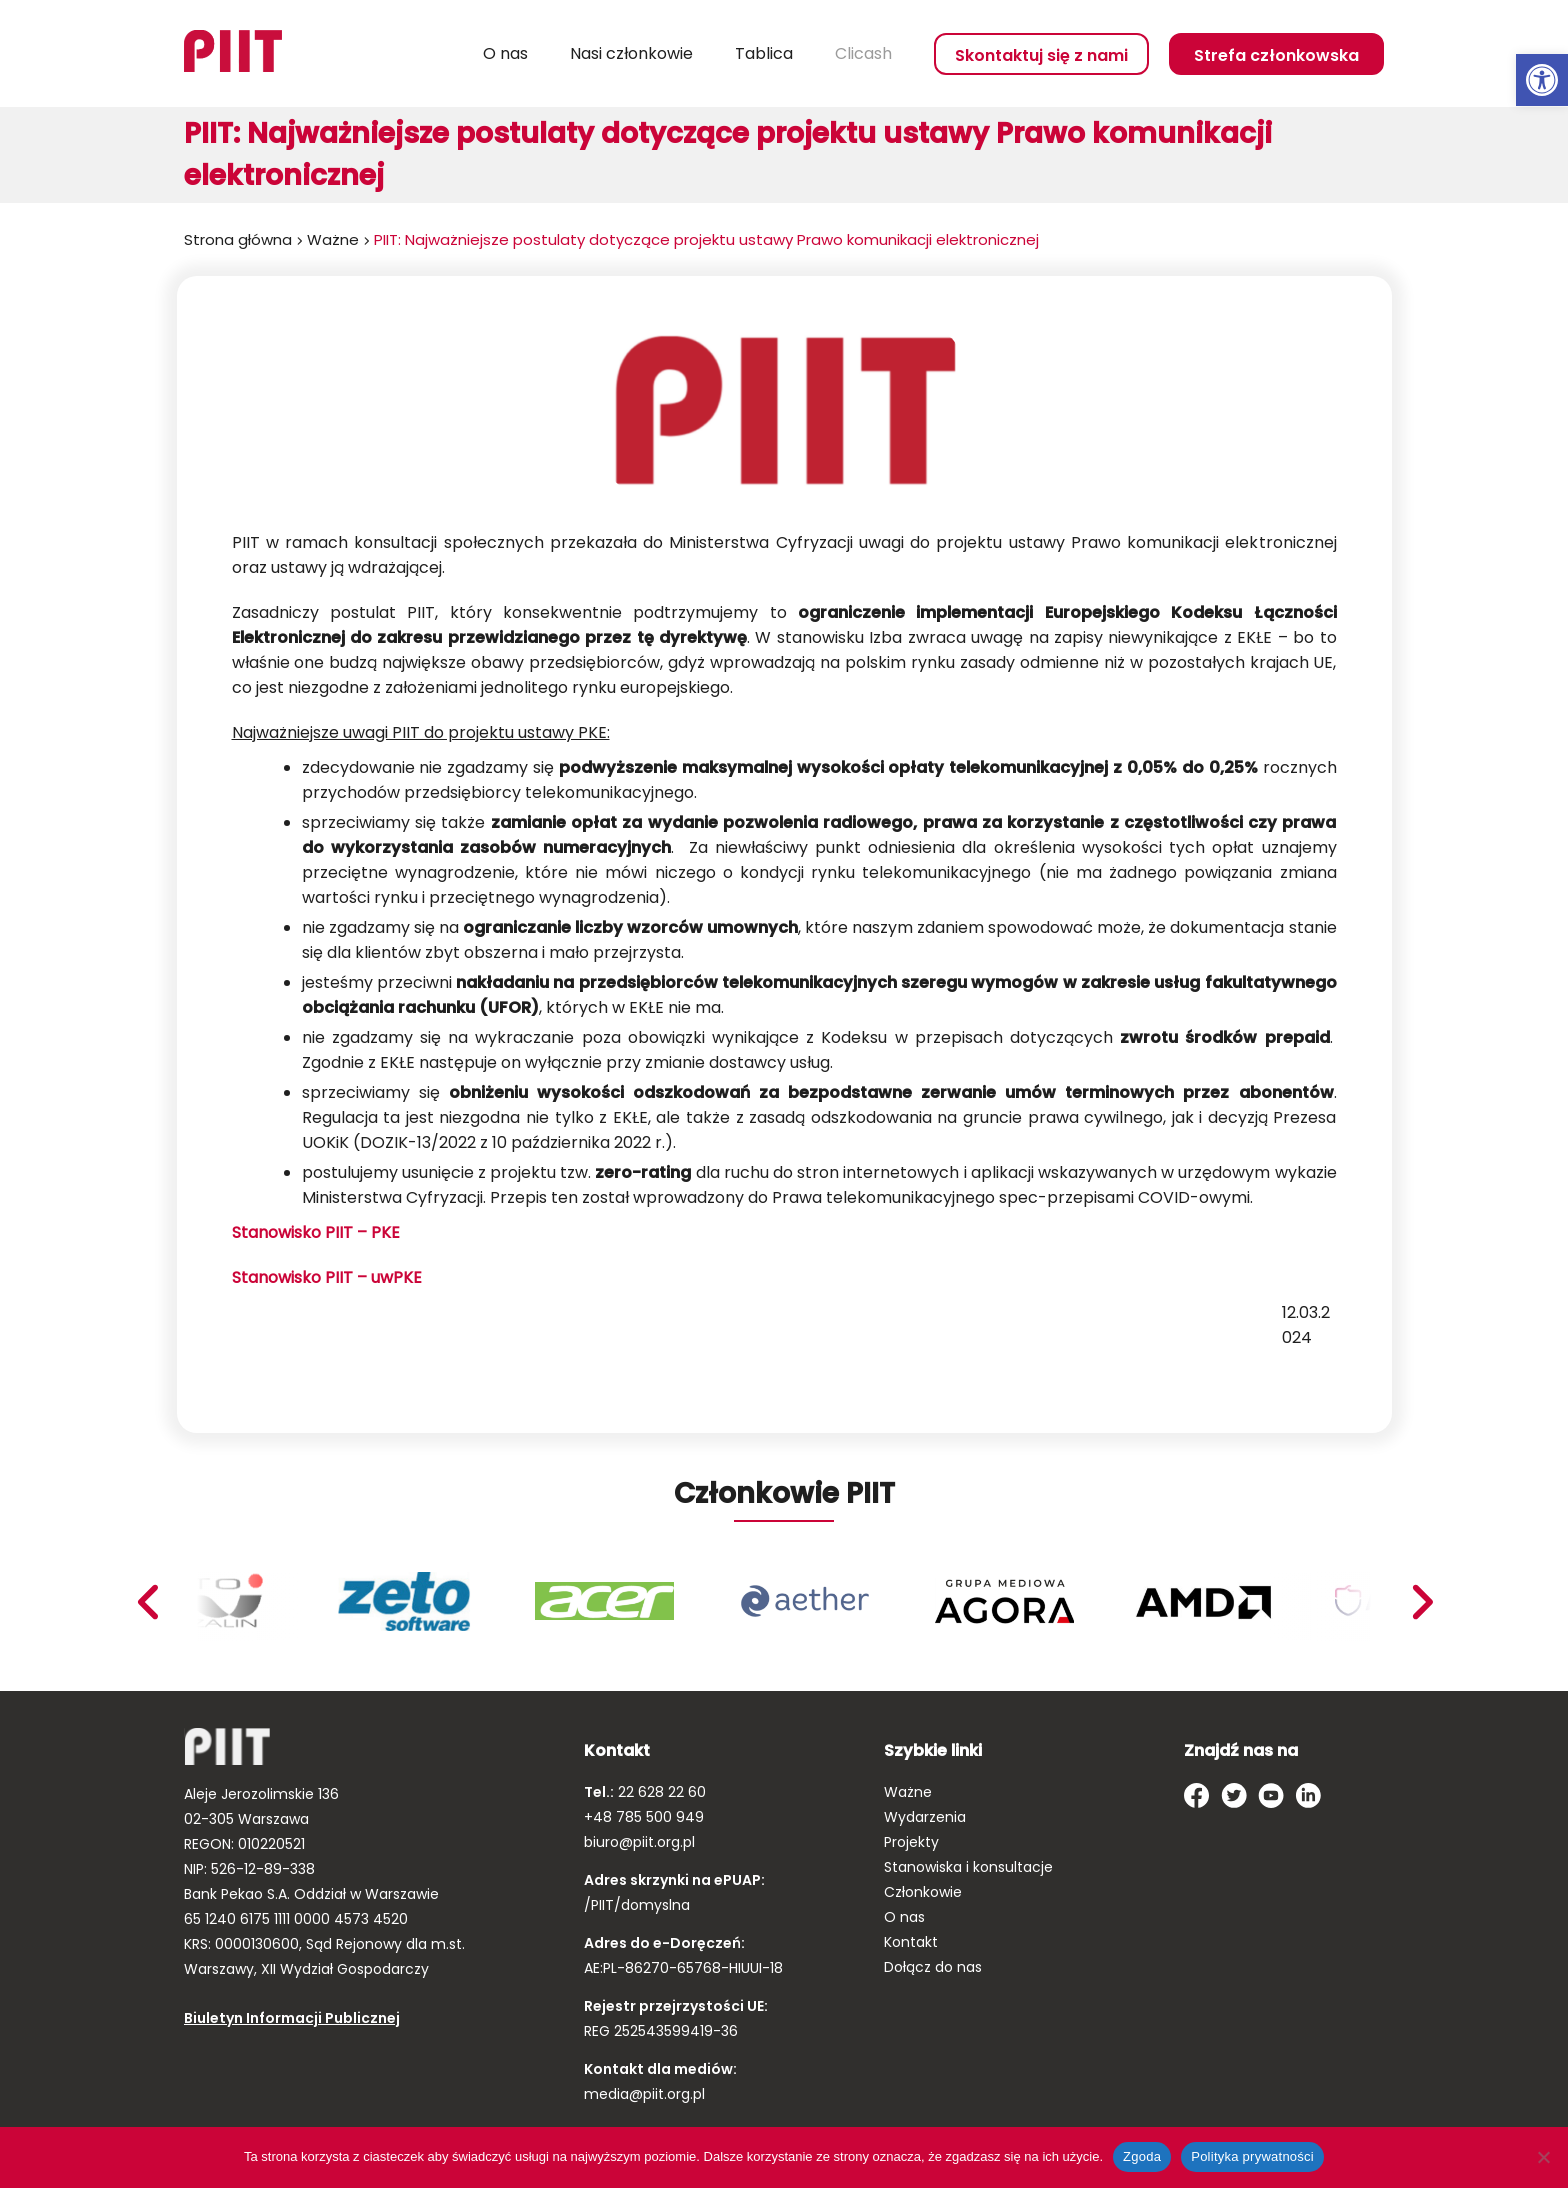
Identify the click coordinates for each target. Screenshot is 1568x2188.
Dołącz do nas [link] (933, 1967)
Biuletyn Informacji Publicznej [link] (292, 2018)
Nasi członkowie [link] (631, 53)
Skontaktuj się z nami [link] (1041, 55)
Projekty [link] (911, 1842)
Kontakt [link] (911, 1942)
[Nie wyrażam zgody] (1543, 2157)
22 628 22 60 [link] (660, 1792)
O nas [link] (505, 53)
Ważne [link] (333, 239)
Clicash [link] (863, 53)
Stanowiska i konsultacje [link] (968, 1867)
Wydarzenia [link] (925, 1817)
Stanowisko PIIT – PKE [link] (318, 1232)
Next (147, 1602)
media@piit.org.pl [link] (644, 2094)
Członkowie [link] (923, 1892)
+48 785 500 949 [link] (644, 1817)
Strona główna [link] (238, 239)
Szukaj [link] (433, 54)
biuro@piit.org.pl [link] (639, 1842)
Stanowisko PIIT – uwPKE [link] (327, 1277)
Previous (1422, 1602)
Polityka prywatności (1252, 2156)
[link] (1542, 80)
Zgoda (1142, 2156)
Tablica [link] (764, 53)
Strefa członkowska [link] (1276, 55)
